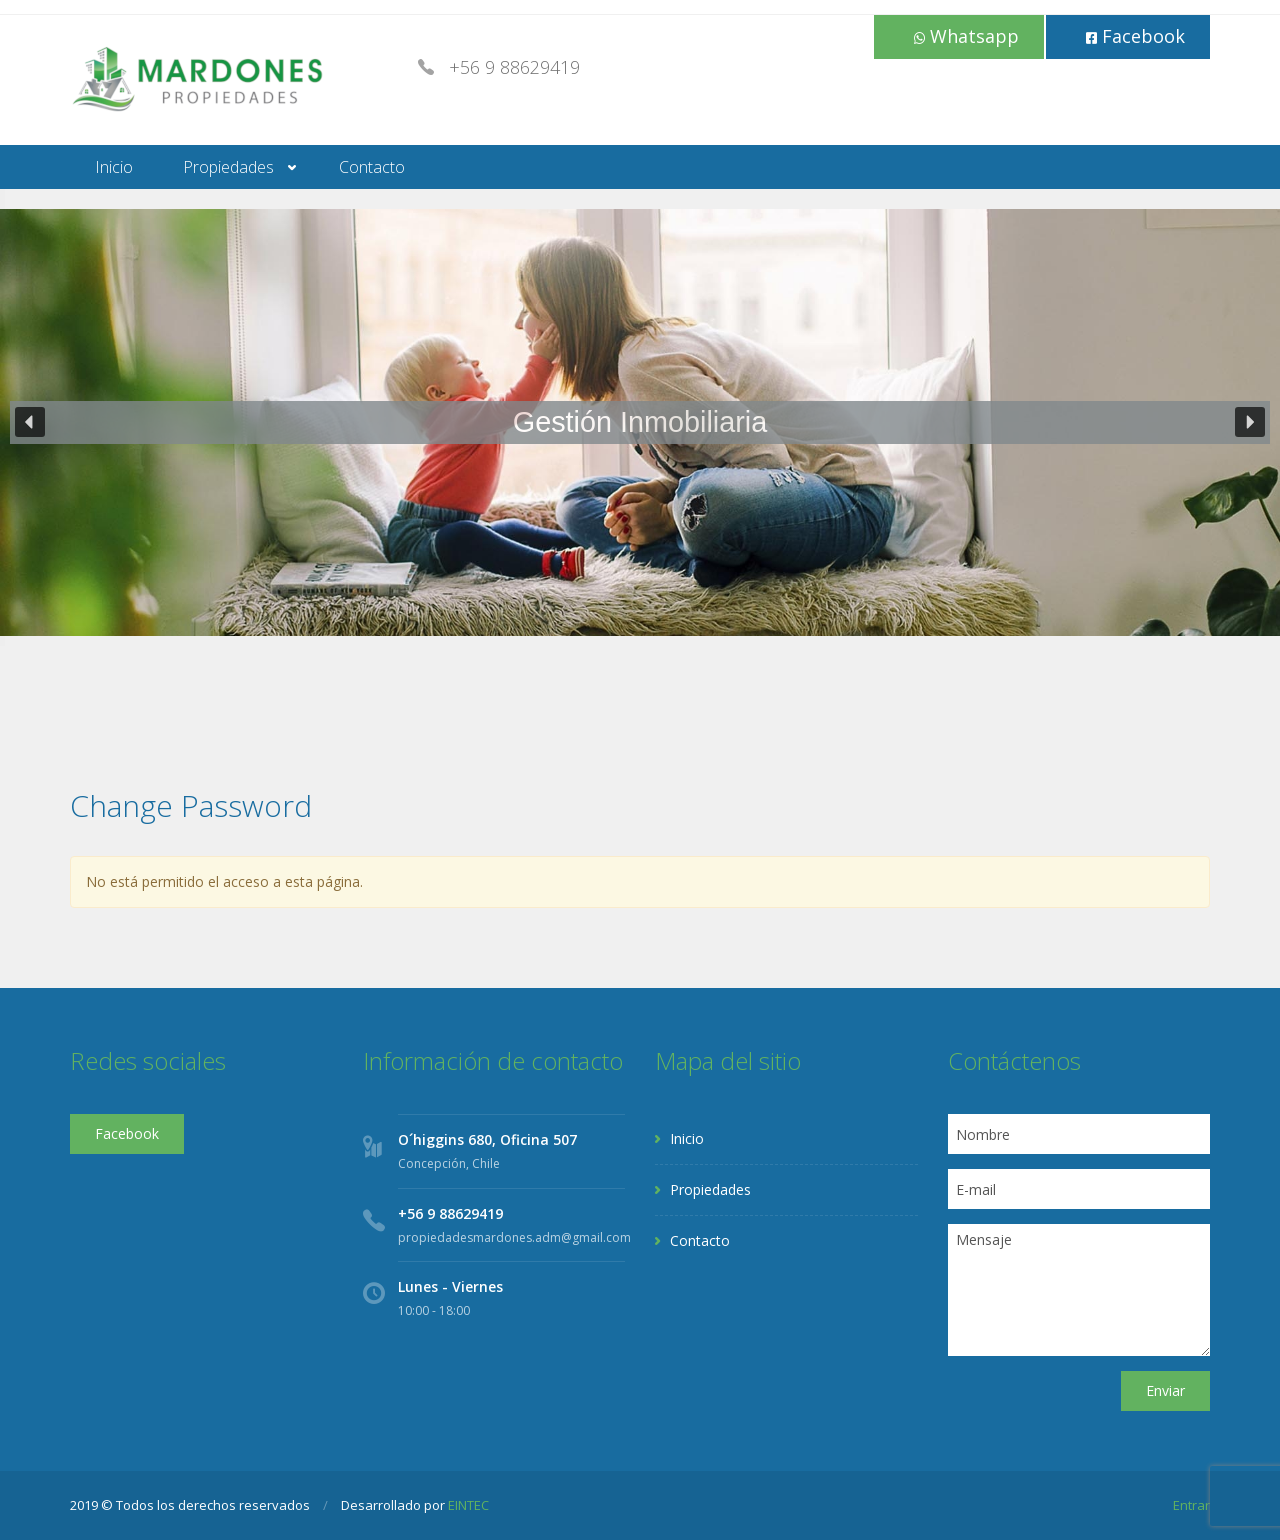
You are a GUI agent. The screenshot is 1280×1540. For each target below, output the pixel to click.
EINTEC (468, 1505)
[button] (30, 422)
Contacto (372, 167)
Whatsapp (966, 36)
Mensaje (1079, 1290)
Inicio (114, 167)
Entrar (1191, 1505)
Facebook (1135, 36)
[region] (640, 422)
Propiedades (228, 167)
